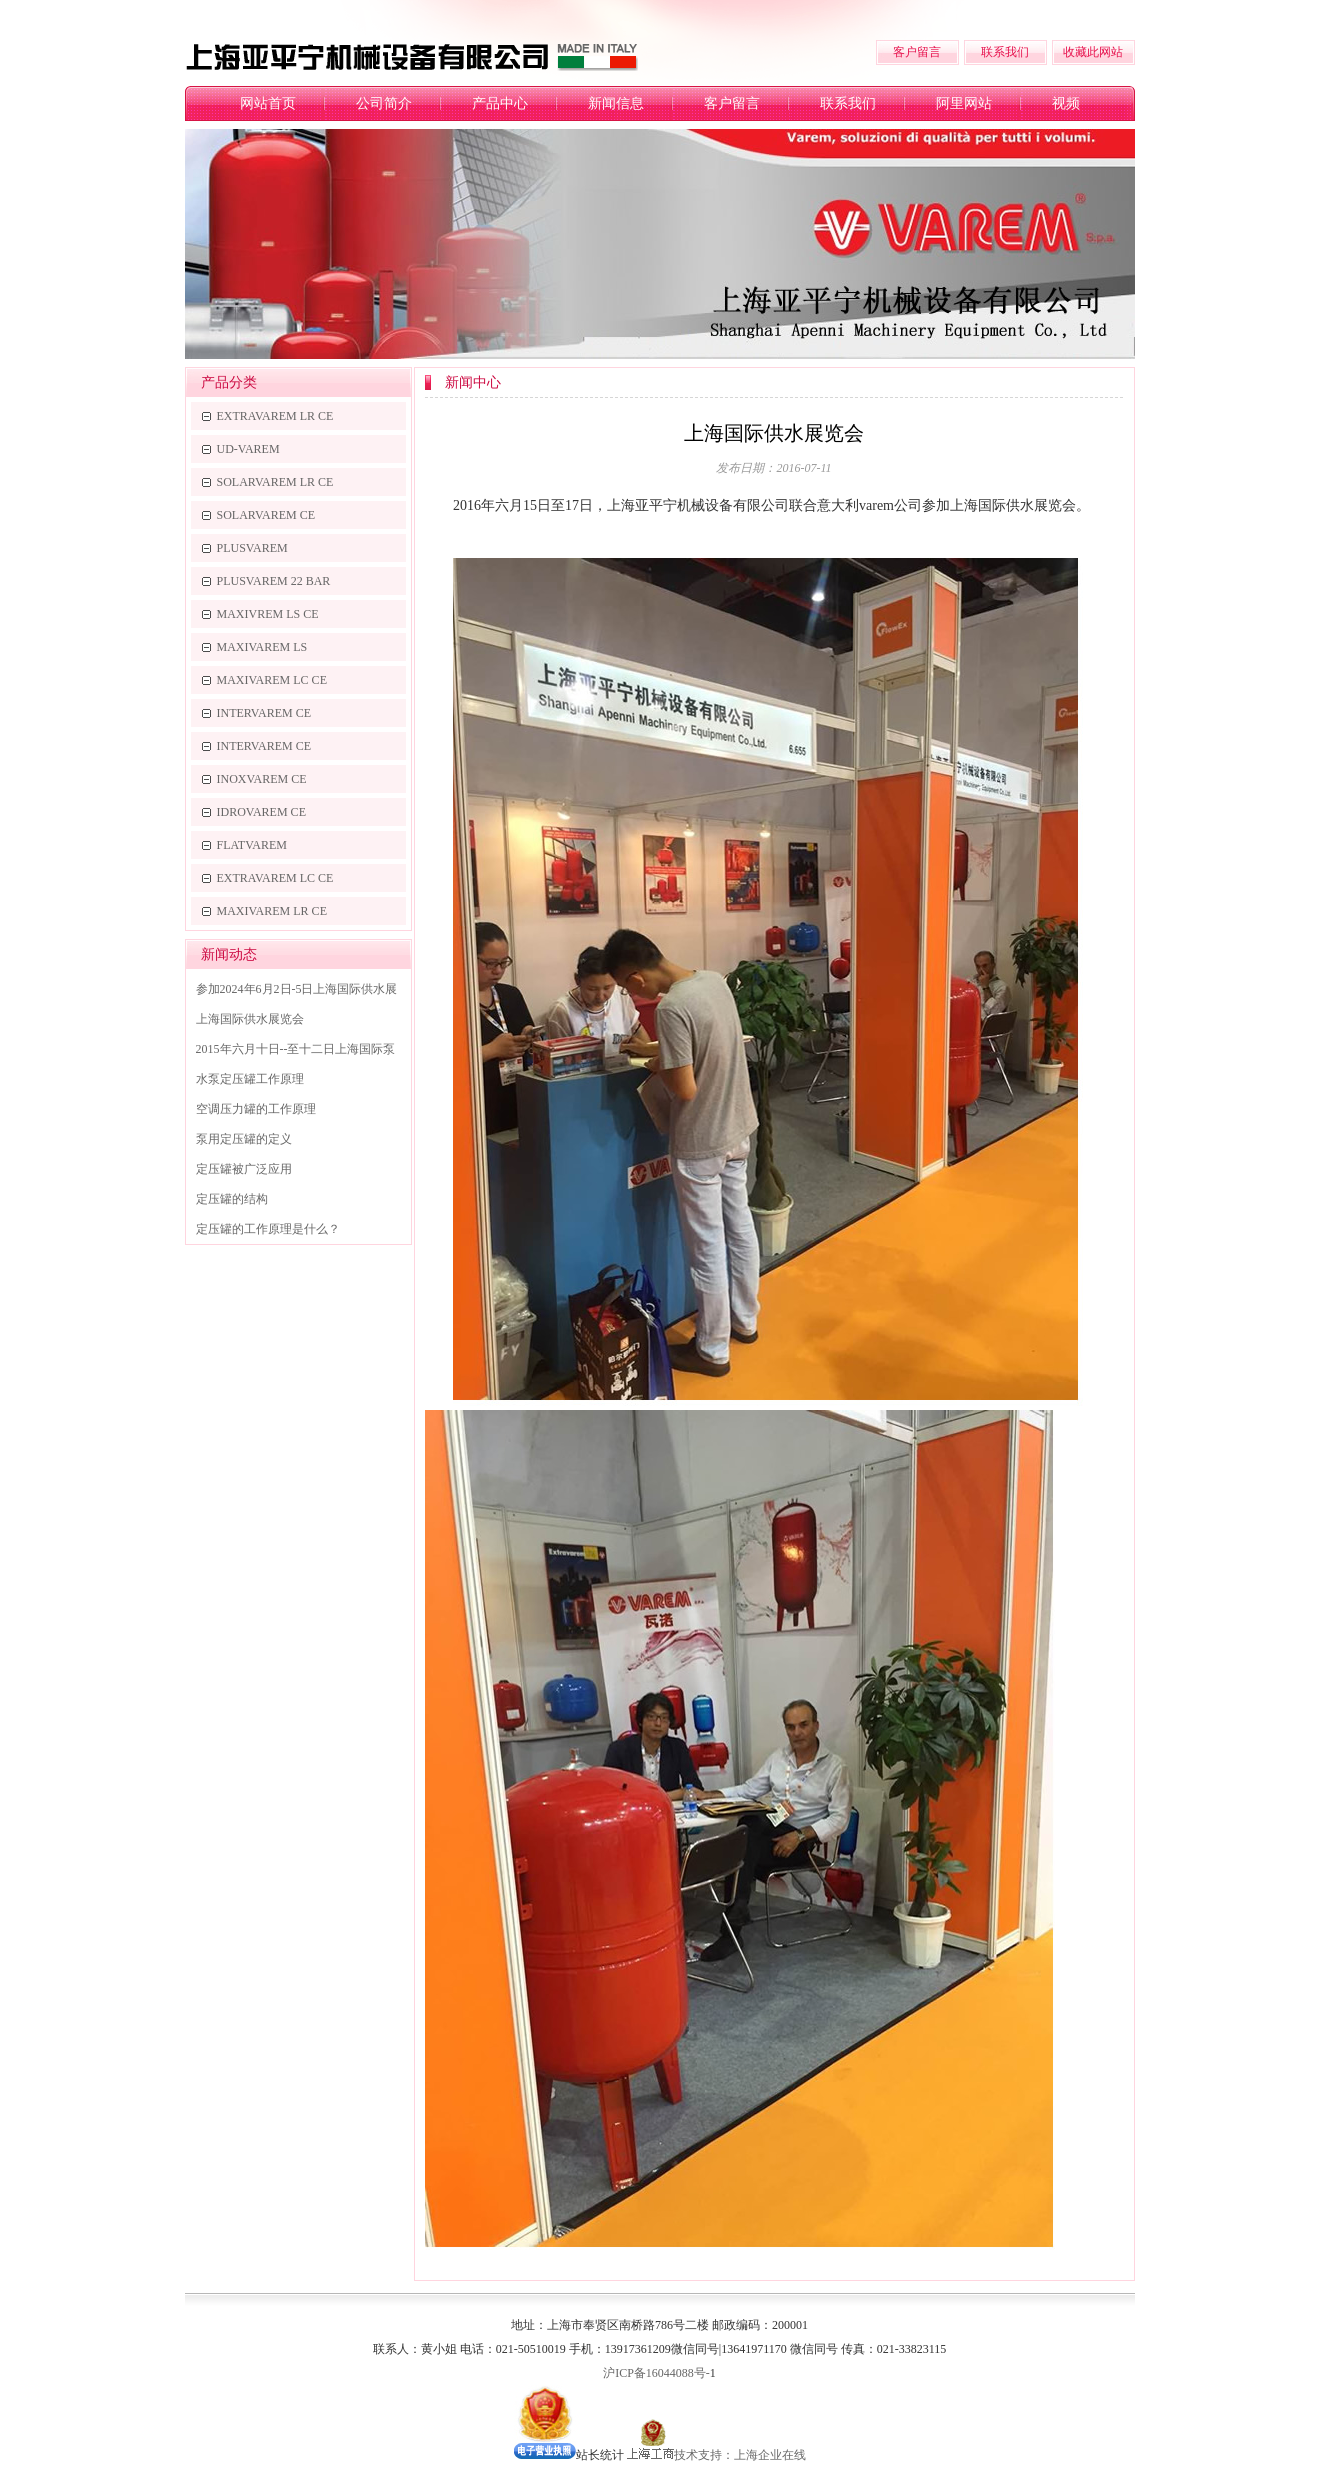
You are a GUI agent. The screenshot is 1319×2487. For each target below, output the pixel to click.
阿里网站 (964, 103)
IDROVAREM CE (261, 812)
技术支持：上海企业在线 (740, 2455)
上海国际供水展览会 (250, 1019)
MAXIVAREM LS (262, 647)
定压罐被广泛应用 (244, 1169)
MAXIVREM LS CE (268, 614)
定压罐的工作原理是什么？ (268, 1229)
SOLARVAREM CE (266, 515)
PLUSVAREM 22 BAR (274, 581)
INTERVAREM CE (264, 713)
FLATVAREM (252, 845)
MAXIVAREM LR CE (272, 911)
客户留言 (917, 52)
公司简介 (384, 103)
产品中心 (500, 103)
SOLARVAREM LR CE (275, 482)
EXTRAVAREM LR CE (275, 416)
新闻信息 (616, 103)
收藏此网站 (1093, 52)
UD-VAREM (248, 449)
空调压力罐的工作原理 (256, 1109)
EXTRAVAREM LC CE (275, 878)
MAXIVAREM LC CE (272, 680)
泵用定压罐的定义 (244, 1139)
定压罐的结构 (232, 1199)
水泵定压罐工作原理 (250, 1079)
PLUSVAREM (252, 548)
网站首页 (268, 103)
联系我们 (1005, 52)
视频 (1066, 103)
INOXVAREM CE (262, 779)
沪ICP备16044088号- (656, 2373)
